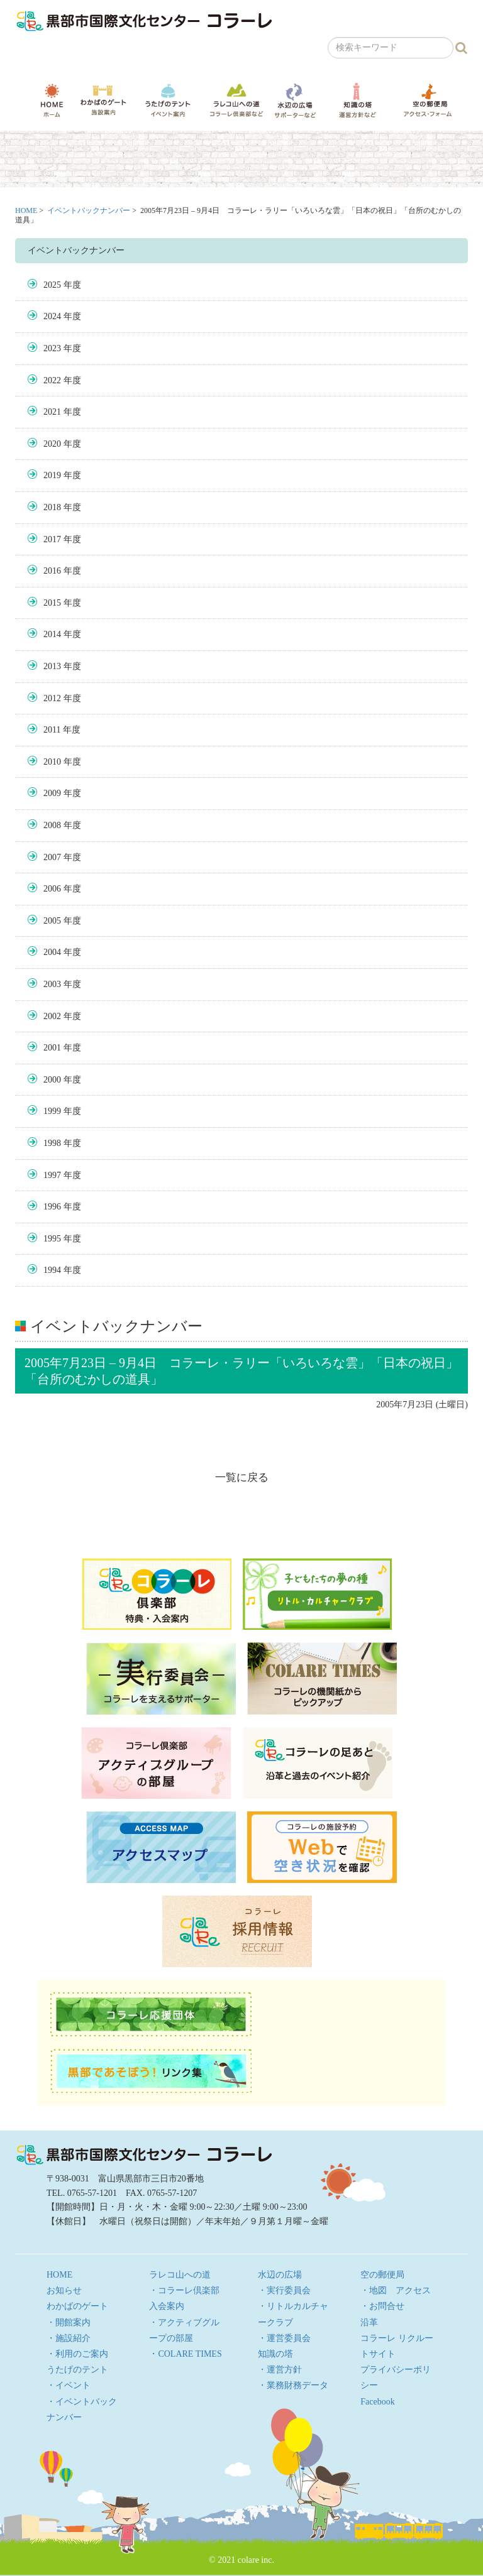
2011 (51, 729)
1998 (52, 1143)
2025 (52, 285)
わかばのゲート (103, 100)
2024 (52, 316)
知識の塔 (357, 100)
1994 (52, 1270)
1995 (52, 1238)
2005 (52, 920)
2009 (52, 793)
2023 (52, 348)
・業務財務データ (293, 2385)
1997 (52, 1175)
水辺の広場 (295, 100)
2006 (52, 888)
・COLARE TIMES (185, 2354)
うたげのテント (168, 100)
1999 (52, 1111)
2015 (52, 603)
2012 (52, 698)
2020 (52, 444)
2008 (52, 825)
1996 (52, 1206)
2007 (52, 857)
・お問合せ (382, 2306)
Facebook (377, 2401)
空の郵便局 (427, 100)
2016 (52, 571)
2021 (52, 412)
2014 (52, 634)
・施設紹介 (69, 2338)
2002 (52, 1016)
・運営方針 (280, 2369)
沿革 (369, 2322)
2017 (52, 539)
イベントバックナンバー (88, 210)
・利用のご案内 (77, 2354)
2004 (52, 952)
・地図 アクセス (395, 2290)
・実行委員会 (284, 2290)
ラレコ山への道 (236, 100)
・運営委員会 (284, 2338)
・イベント (69, 2385)
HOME (52, 100)
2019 (52, 475)
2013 (52, 666)
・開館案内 (69, 2322)
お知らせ (64, 2290)
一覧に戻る (242, 1477)
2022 (52, 380)
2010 (52, 762)
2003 (52, 984)
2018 (52, 507)
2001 (52, 1047)
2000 (52, 1079)
